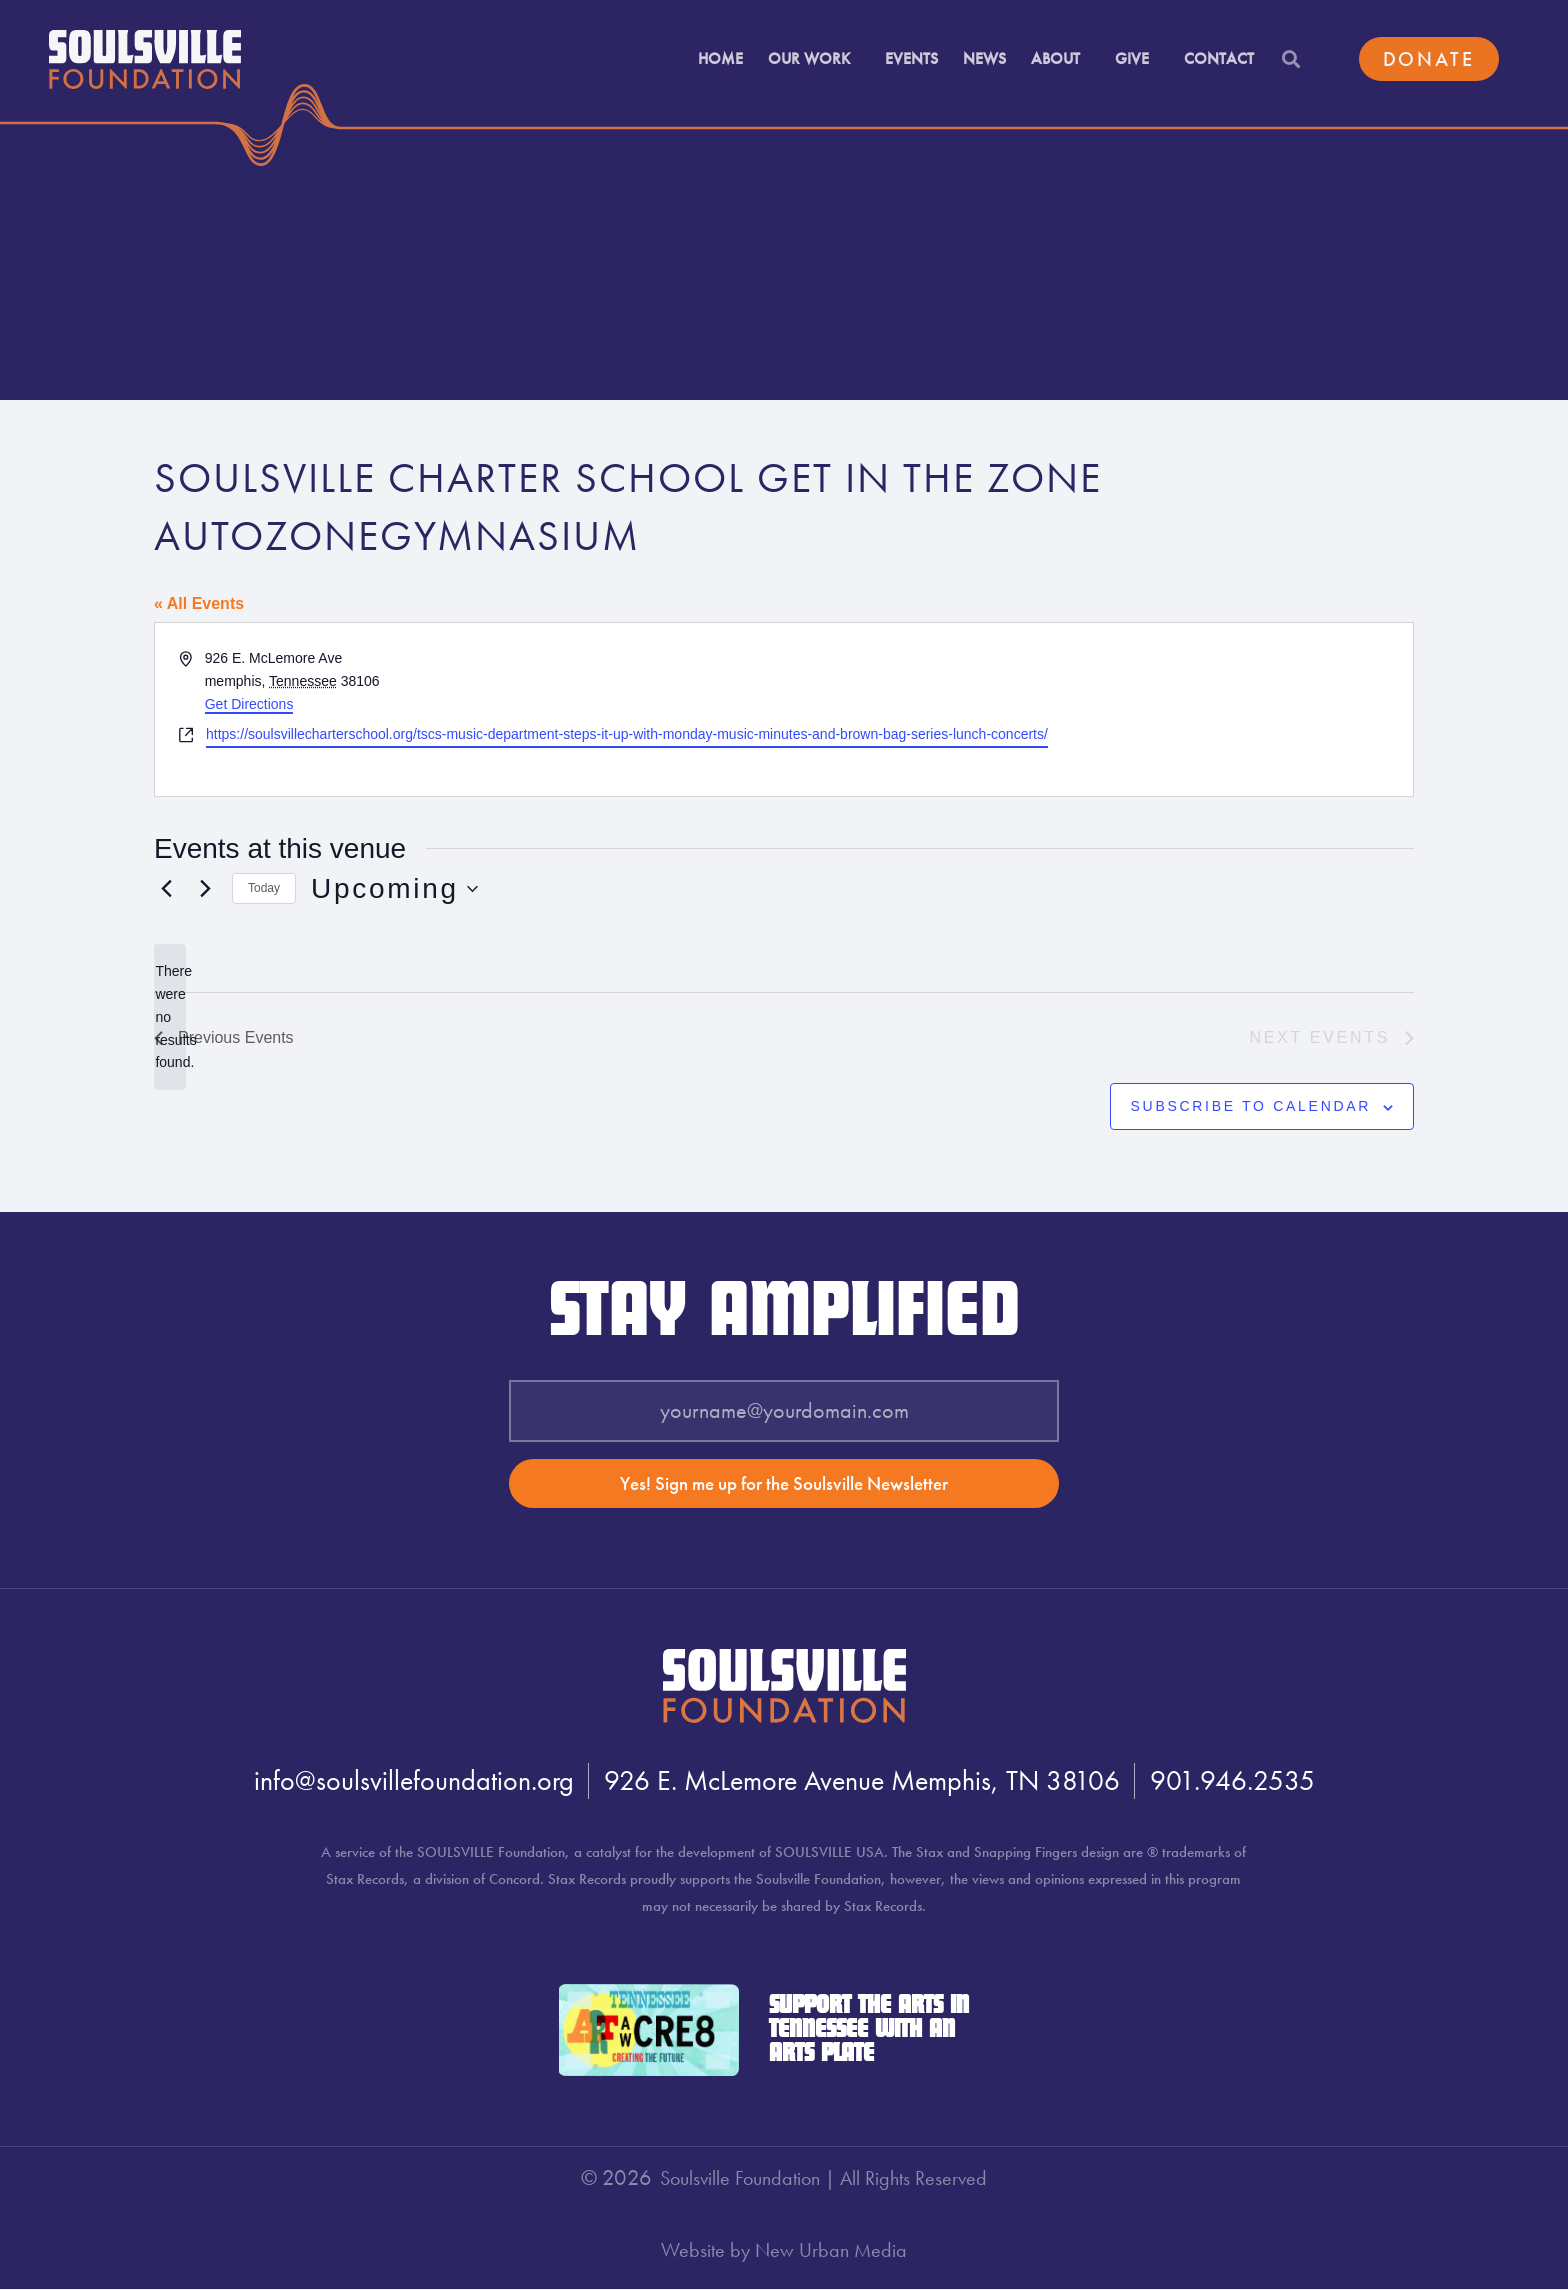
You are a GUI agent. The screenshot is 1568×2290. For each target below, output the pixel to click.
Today (264, 888)
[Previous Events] (166, 889)
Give (1137, 54)
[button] (1290, 55)
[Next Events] (205, 889)
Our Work (814, 54)
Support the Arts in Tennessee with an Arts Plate (869, 2030)
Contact (1219, 54)
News (984, 54)
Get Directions (249, 704)
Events (911, 54)
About (1060, 54)
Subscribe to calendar (1251, 1106)
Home (720, 54)
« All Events (199, 603)
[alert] (170, 1016)
